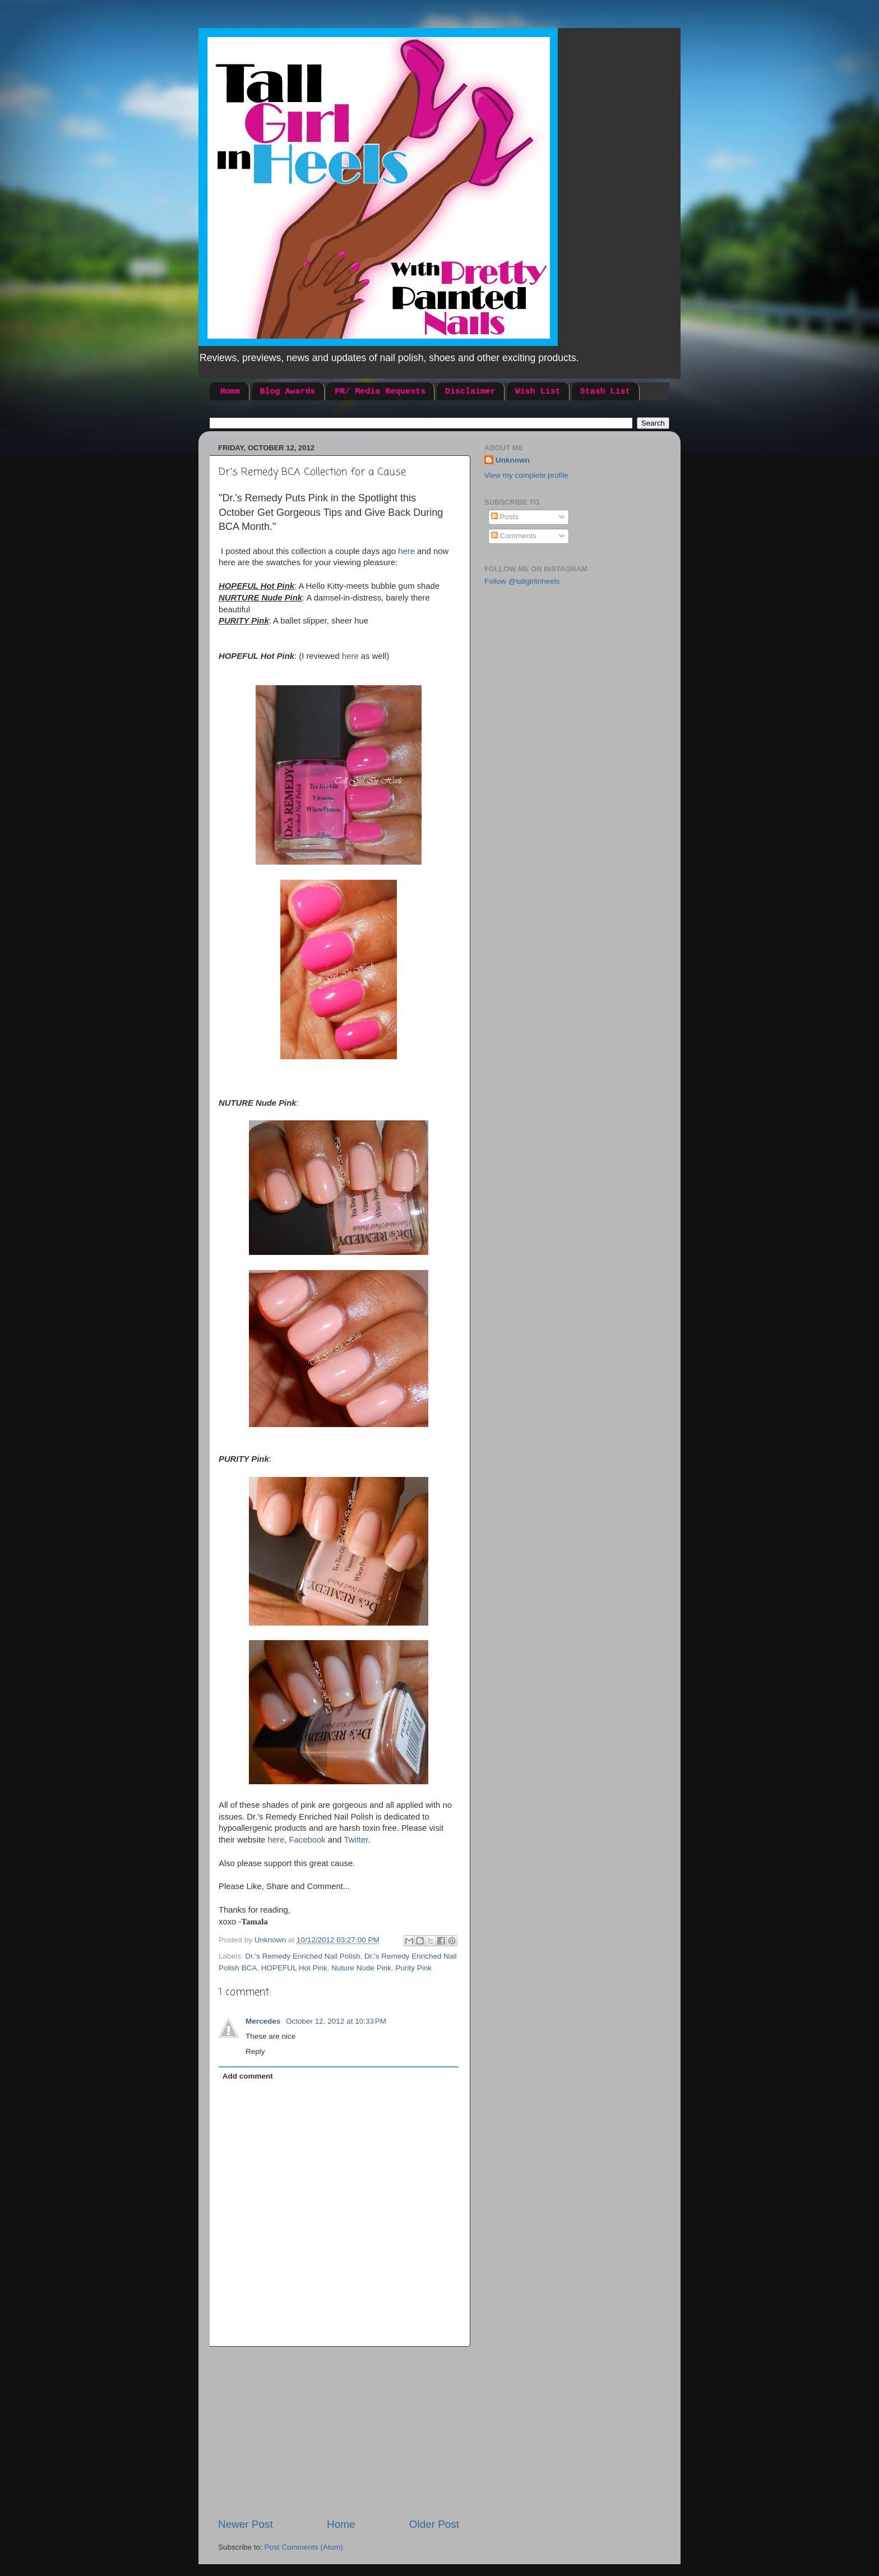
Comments (513, 536)
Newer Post (245, 2524)
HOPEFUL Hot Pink (294, 1968)
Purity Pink (413, 1968)
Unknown (513, 460)
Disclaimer (470, 391)
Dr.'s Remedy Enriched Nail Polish (302, 1956)
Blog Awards (288, 391)
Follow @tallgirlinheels (522, 581)
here (407, 551)
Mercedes (264, 2021)
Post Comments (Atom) (304, 2547)
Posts (505, 517)
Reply (255, 2051)
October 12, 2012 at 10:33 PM (336, 2021)
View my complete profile (526, 475)
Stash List (605, 391)
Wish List (538, 391)
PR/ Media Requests (380, 391)
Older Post (434, 2524)
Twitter (356, 1839)
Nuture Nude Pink (361, 1968)
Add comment (248, 2076)
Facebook (307, 1839)
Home (230, 391)
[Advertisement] (339, 2432)
